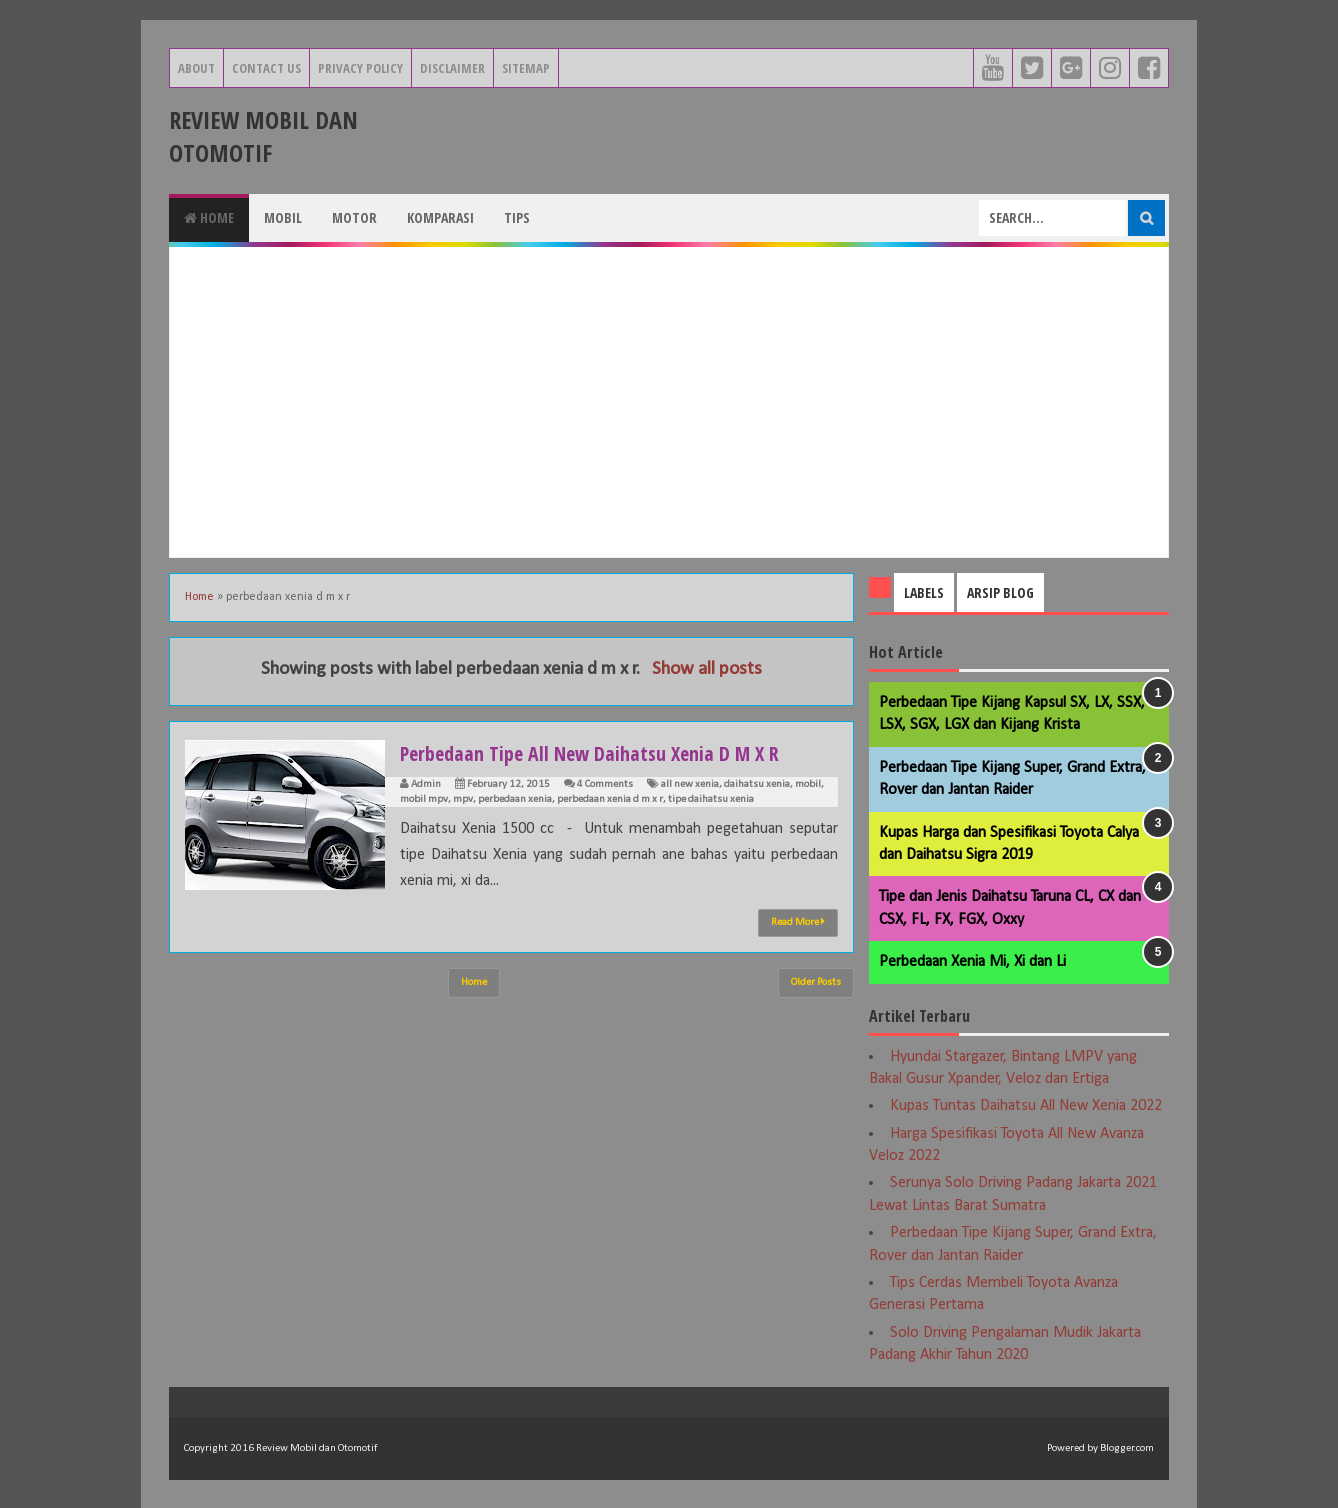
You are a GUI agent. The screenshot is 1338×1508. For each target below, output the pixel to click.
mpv (463, 799)
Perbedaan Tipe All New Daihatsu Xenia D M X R (608, 752)
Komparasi (440, 217)
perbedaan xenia (515, 799)
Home (209, 217)
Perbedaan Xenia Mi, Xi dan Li (972, 962)
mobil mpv (424, 799)
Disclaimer (452, 68)
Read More (798, 922)
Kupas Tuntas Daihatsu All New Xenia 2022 (1026, 1106)
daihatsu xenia (757, 784)
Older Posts (816, 982)
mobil (808, 784)
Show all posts (707, 669)
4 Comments (605, 784)
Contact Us (266, 68)
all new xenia (690, 784)
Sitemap (526, 68)
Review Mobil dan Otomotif (263, 136)
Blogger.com (1127, 1448)
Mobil (283, 217)
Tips (517, 217)
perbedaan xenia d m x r (610, 799)
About (196, 68)
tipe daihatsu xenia (711, 799)
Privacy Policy (360, 68)
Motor (354, 217)
